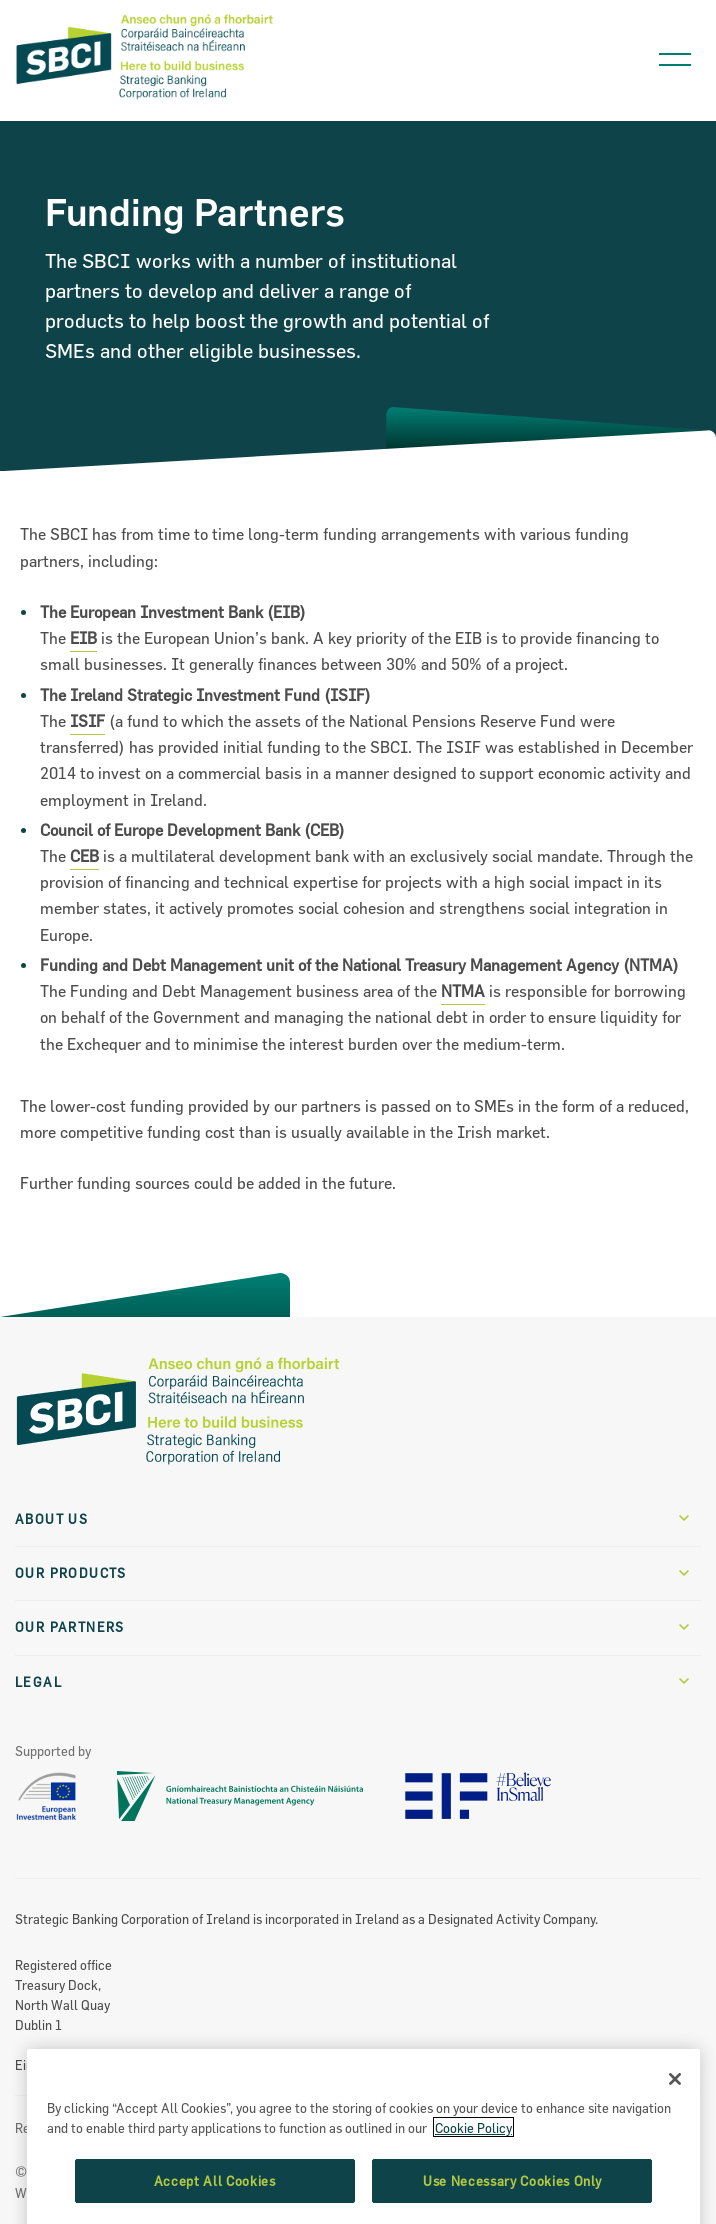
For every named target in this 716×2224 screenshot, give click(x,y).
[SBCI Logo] (145, 100)
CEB (84, 856)
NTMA (463, 991)
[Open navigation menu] (675, 54)
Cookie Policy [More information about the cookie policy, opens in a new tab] (473, 2183)
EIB (83, 638)
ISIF (87, 721)
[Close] (675, 2135)
